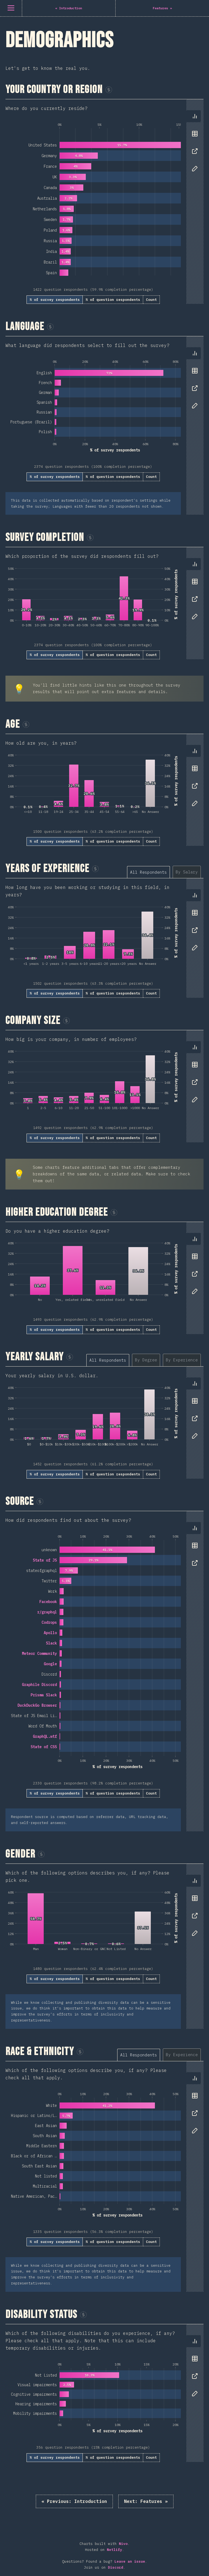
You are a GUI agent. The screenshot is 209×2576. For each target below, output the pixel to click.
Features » (146, 2501)
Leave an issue (129, 2561)
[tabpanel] (104, 201)
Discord (115, 2567)
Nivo (123, 2543)
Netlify (114, 2549)
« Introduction (74, 2501)
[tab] (195, 116)
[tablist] (193, 145)
